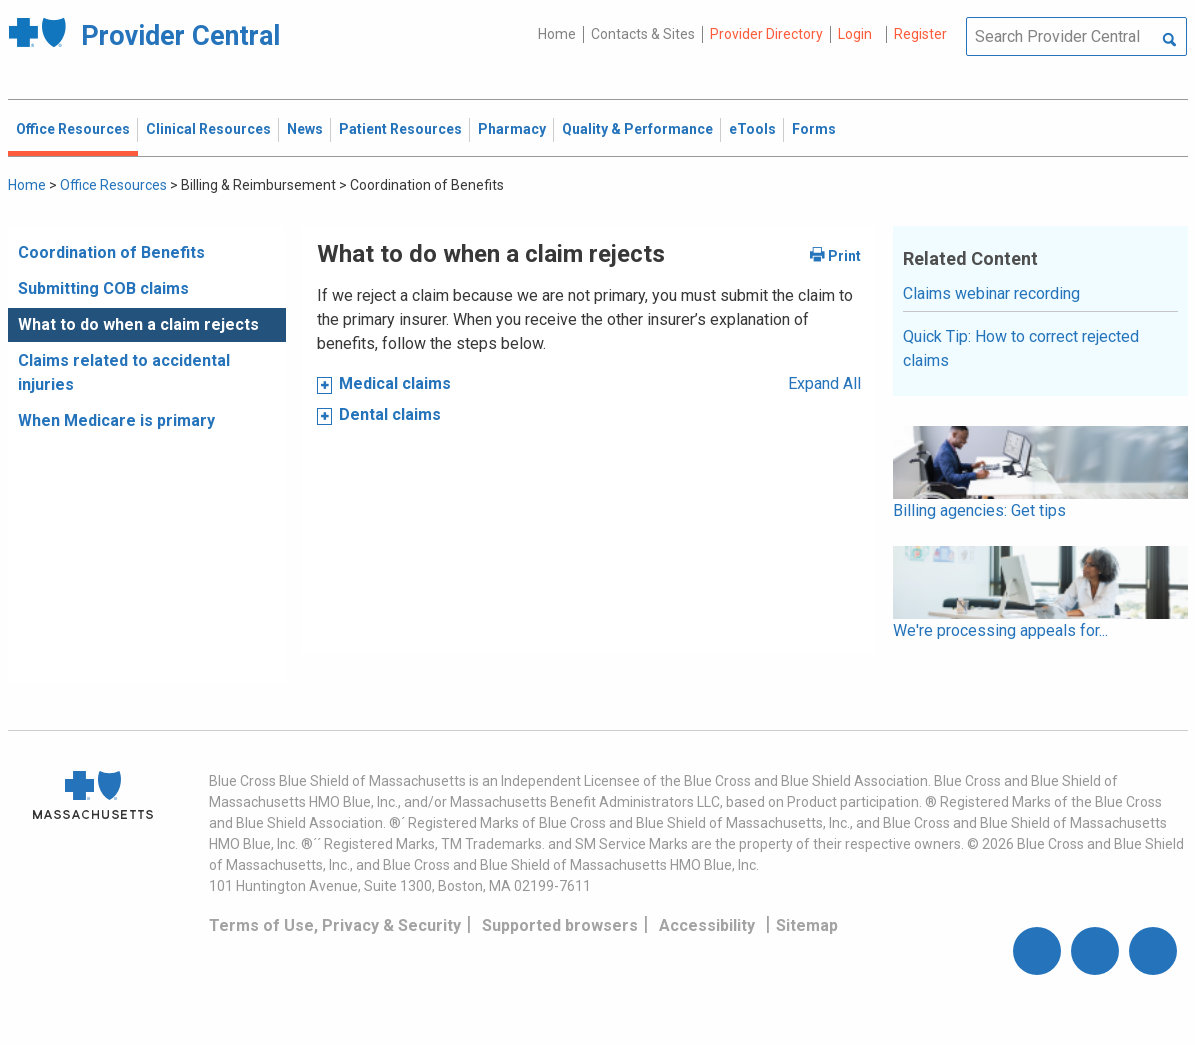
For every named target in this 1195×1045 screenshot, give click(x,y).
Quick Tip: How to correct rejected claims (1021, 348)
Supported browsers (560, 925)
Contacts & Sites (643, 34)
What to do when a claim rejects (138, 324)
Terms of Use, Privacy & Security (335, 925)
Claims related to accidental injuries (124, 372)
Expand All (824, 383)
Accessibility (707, 925)
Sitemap (807, 925)
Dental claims (390, 414)
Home (557, 34)
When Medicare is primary (116, 420)
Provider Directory (766, 34)
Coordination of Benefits (111, 252)
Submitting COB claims (103, 288)
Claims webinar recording (991, 293)
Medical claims (395, 383)
